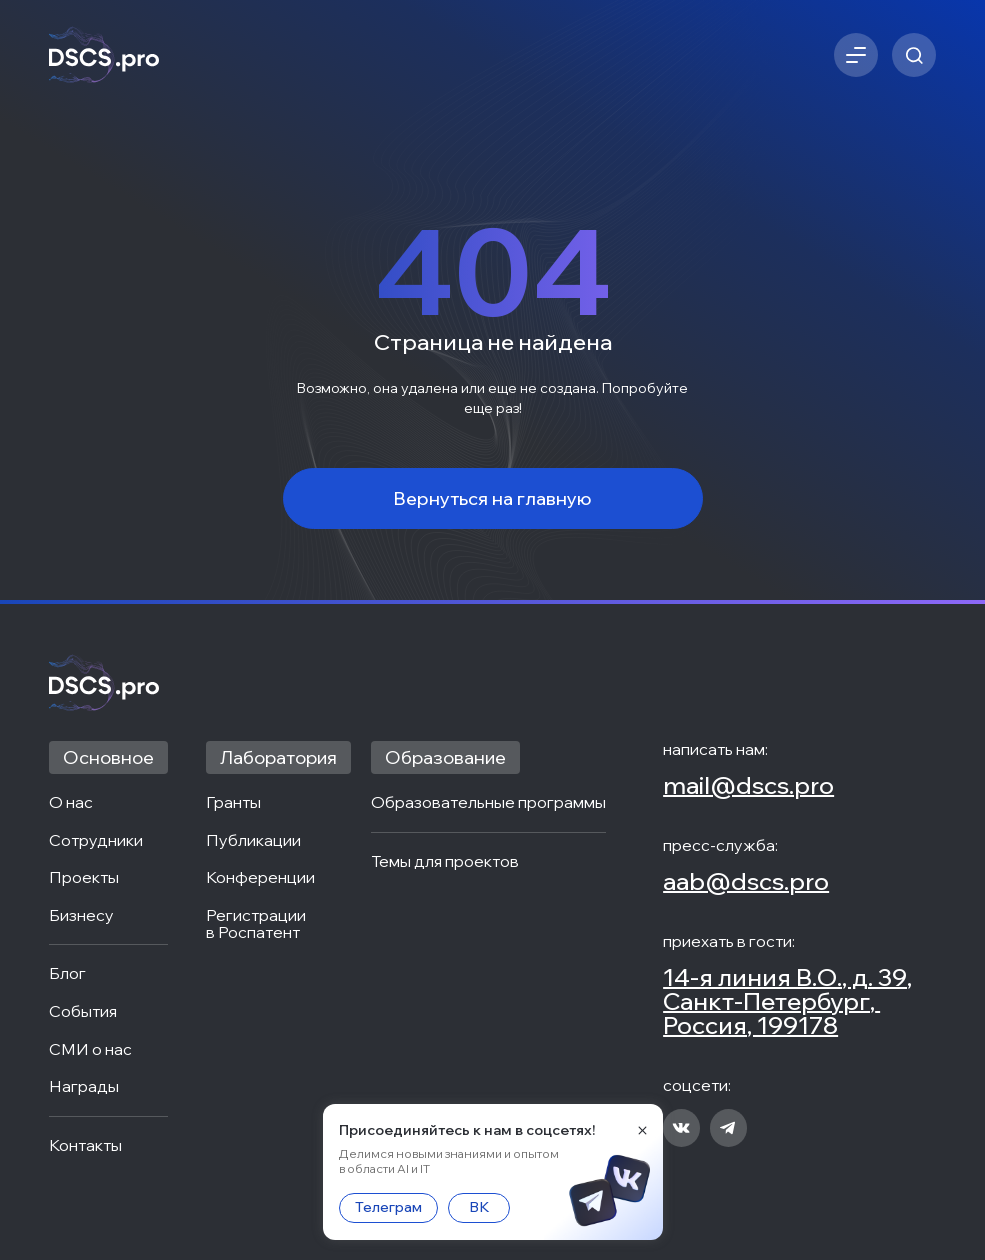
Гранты (233, 803)
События (83, 1012)
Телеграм (388, 1207)
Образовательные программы (488, 803)
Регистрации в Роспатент (257, 924)
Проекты (84, 878)
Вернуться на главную (492, 498)
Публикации (253, 841)
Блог (67, 974)
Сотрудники (96, 841)
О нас (71, 803)
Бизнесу (81, 916)
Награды (84, 1087)
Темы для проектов (445, 862)
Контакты (85, 1146)
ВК (479, 1207)
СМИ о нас (90, 1050)
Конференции (260, 878)
